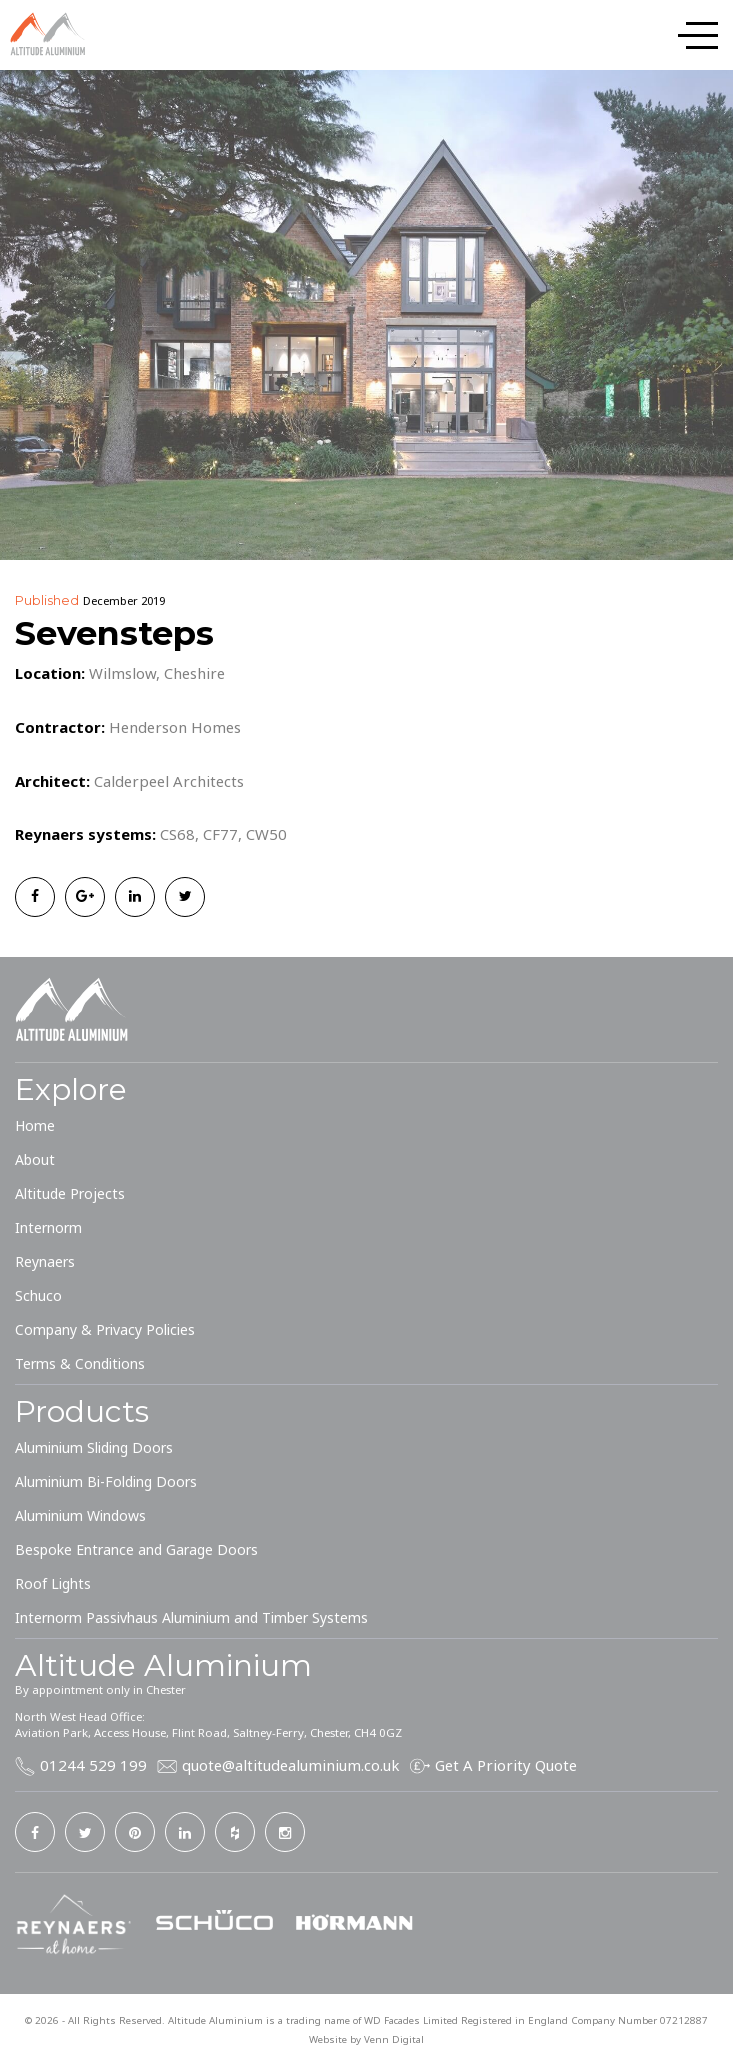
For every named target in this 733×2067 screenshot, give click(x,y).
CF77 (220, 834)
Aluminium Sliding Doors (94, 1447)
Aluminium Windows (80, 1515)
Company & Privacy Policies (105, 1329)
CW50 (266, 834)
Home (35, 1125)
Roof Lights (53, 1583)
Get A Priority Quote (506, 1765)
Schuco (38, 1295)
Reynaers (45, 1261)
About (35, 1159)
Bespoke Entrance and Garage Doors (136, 1549)
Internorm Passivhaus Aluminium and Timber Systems (191, 1617)
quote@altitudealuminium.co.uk (291, 1765)
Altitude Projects (70, 1193)
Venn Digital (394, 2039)
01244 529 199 (93, 1765)
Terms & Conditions (80, 1363)
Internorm (48, 1227)
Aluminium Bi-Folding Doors (106, 1481)
